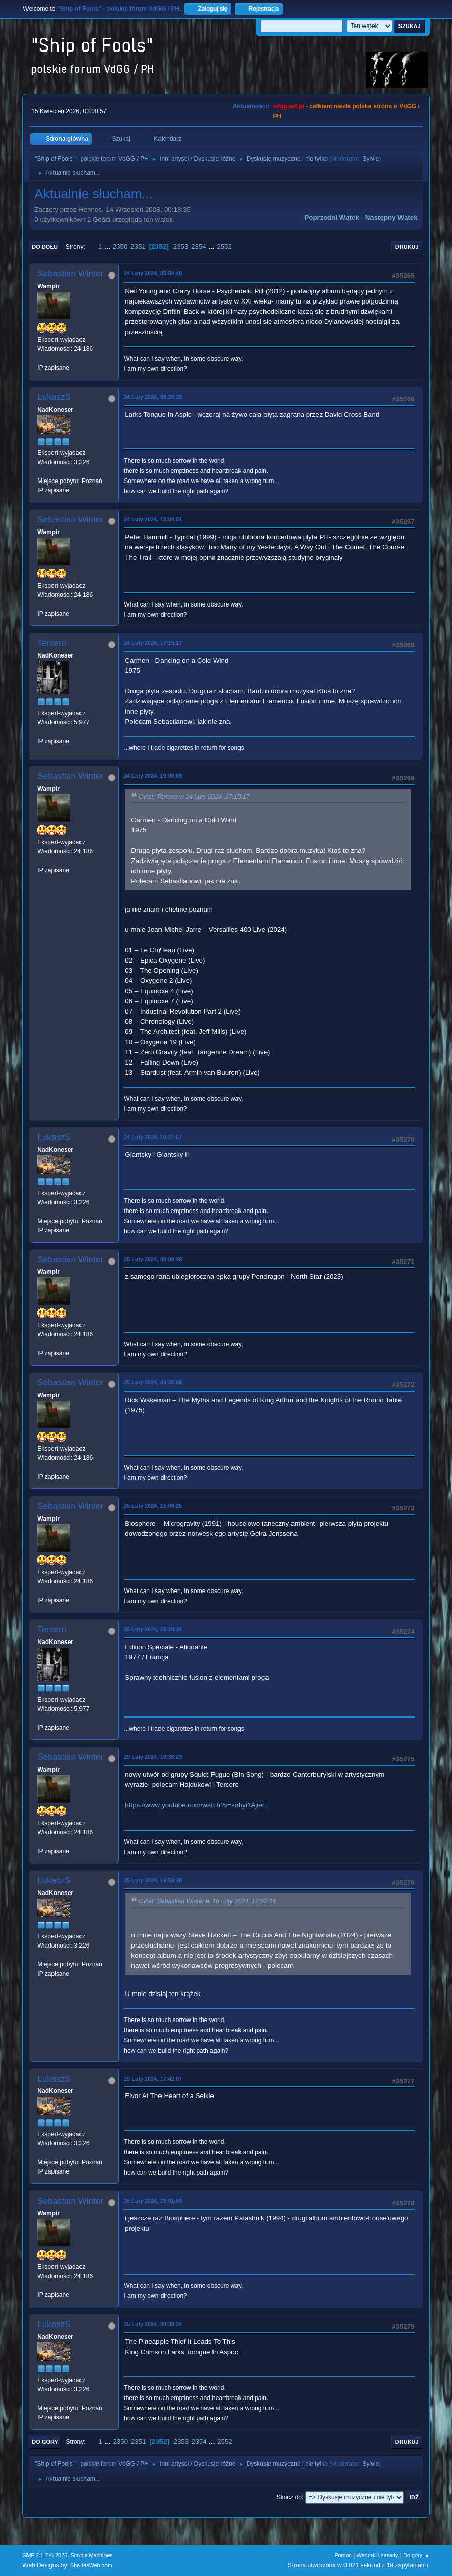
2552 (224, 246)
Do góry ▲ (416, 2555)
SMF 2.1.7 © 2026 (44, 2555)
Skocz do (289, 2497)
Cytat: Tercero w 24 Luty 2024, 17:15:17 (194, 796)
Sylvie (370, 158)
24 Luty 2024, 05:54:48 (153, 273)
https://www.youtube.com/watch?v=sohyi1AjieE (196, 1805)
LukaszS (53, 397)
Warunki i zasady (377, 2555)
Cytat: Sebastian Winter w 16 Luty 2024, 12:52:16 (207, 1901)
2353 (181, 246)
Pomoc (343, 2555)
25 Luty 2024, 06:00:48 (153, 1259)
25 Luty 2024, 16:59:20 (153, 1880)
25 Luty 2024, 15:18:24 (153, 1629)
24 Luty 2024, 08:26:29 (153, 397)
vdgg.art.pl (288, 106)
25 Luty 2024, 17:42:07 (153, 2079)
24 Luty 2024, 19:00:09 (153, 776)
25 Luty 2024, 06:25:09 (153, 1382)
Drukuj (407, 247)
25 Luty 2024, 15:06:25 (153, 1506)
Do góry (45, 2442)
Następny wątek (391, 217)
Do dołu (45, 247)
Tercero (51, 643)
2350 (120, 246)
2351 (138, 246)
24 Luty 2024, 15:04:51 (153, 519)
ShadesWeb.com (91, 2565)
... (108, 246)
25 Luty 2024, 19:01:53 (153, 2201)
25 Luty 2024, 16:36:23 (153, 1757)
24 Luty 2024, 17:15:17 (153, 643)
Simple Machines (92, 2555)
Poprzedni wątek (331, 217)
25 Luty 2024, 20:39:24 (153, 2324)
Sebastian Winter (70, 274)
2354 (198, 246)
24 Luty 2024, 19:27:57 (153, 1137)
